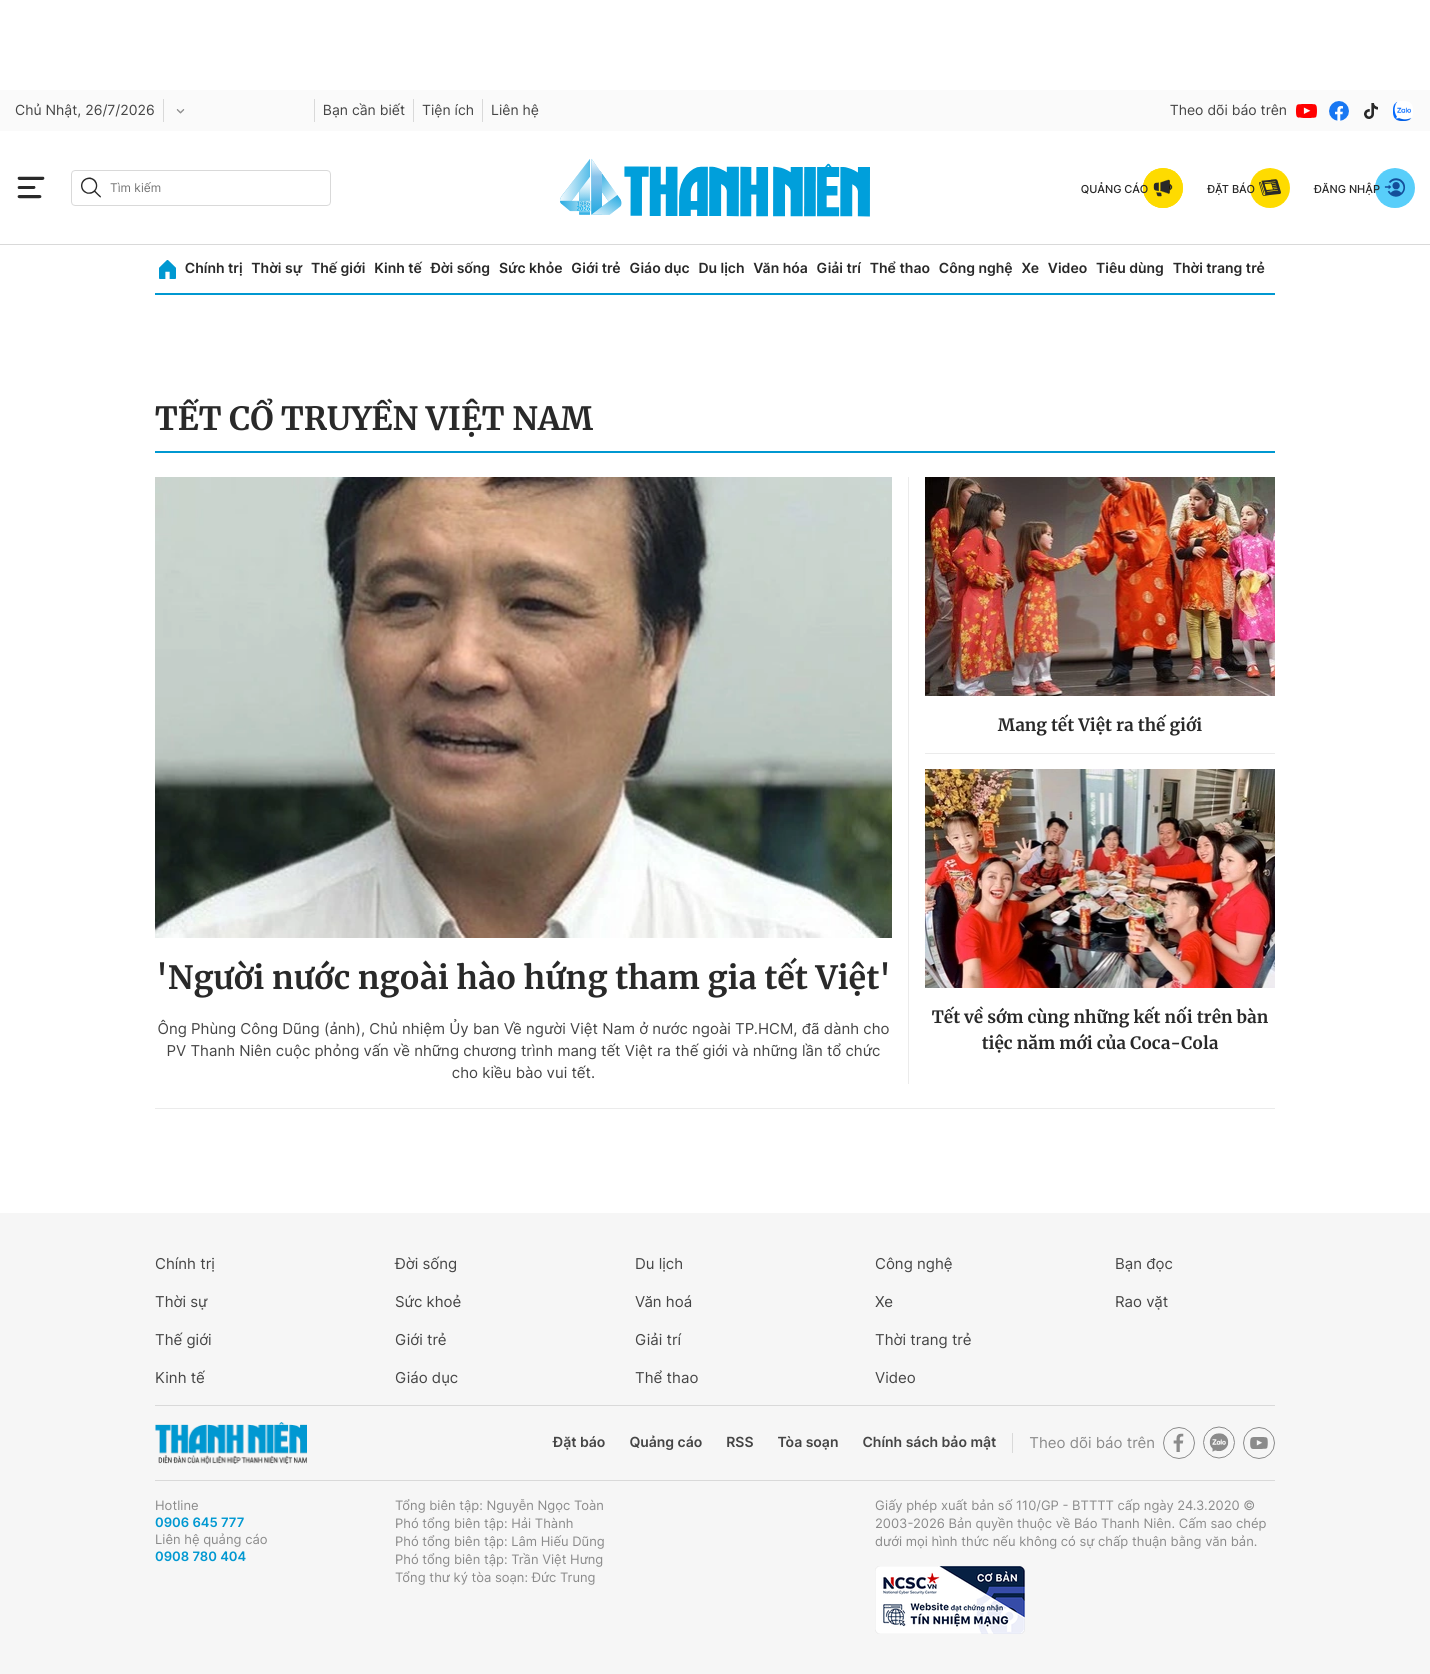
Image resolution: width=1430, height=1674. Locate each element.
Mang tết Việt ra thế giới (1100, 725)
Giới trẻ (595, 268)
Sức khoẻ (428, 1301)
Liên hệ (515, 110)
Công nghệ (976, 268)
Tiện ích (448, 110)
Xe (1030, 268)
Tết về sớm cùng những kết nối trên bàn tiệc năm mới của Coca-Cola (1100, 1030)
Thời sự (276, 268)
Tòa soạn (808, 1442)
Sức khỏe (531, 268)
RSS (739, 1442)
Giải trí (839, 268)
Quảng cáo (665, 1442)
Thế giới (338, 268)
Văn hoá (663, 1301)
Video (1067, 268)
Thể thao (900, 268)
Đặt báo (579, 1442)
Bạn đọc (1144, 1263)
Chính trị (214, 268)
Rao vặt (1141, 1301)
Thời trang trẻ (1219, 268)
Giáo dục (659, 268)
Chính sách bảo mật (929, 1442)
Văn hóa (780, 268)
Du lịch (721, 268)
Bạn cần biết (364, 110)
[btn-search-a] (91, 187)
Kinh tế (398, 268)
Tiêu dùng (1130, 268)
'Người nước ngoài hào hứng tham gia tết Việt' (523, 978)
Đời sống (460, 268)
